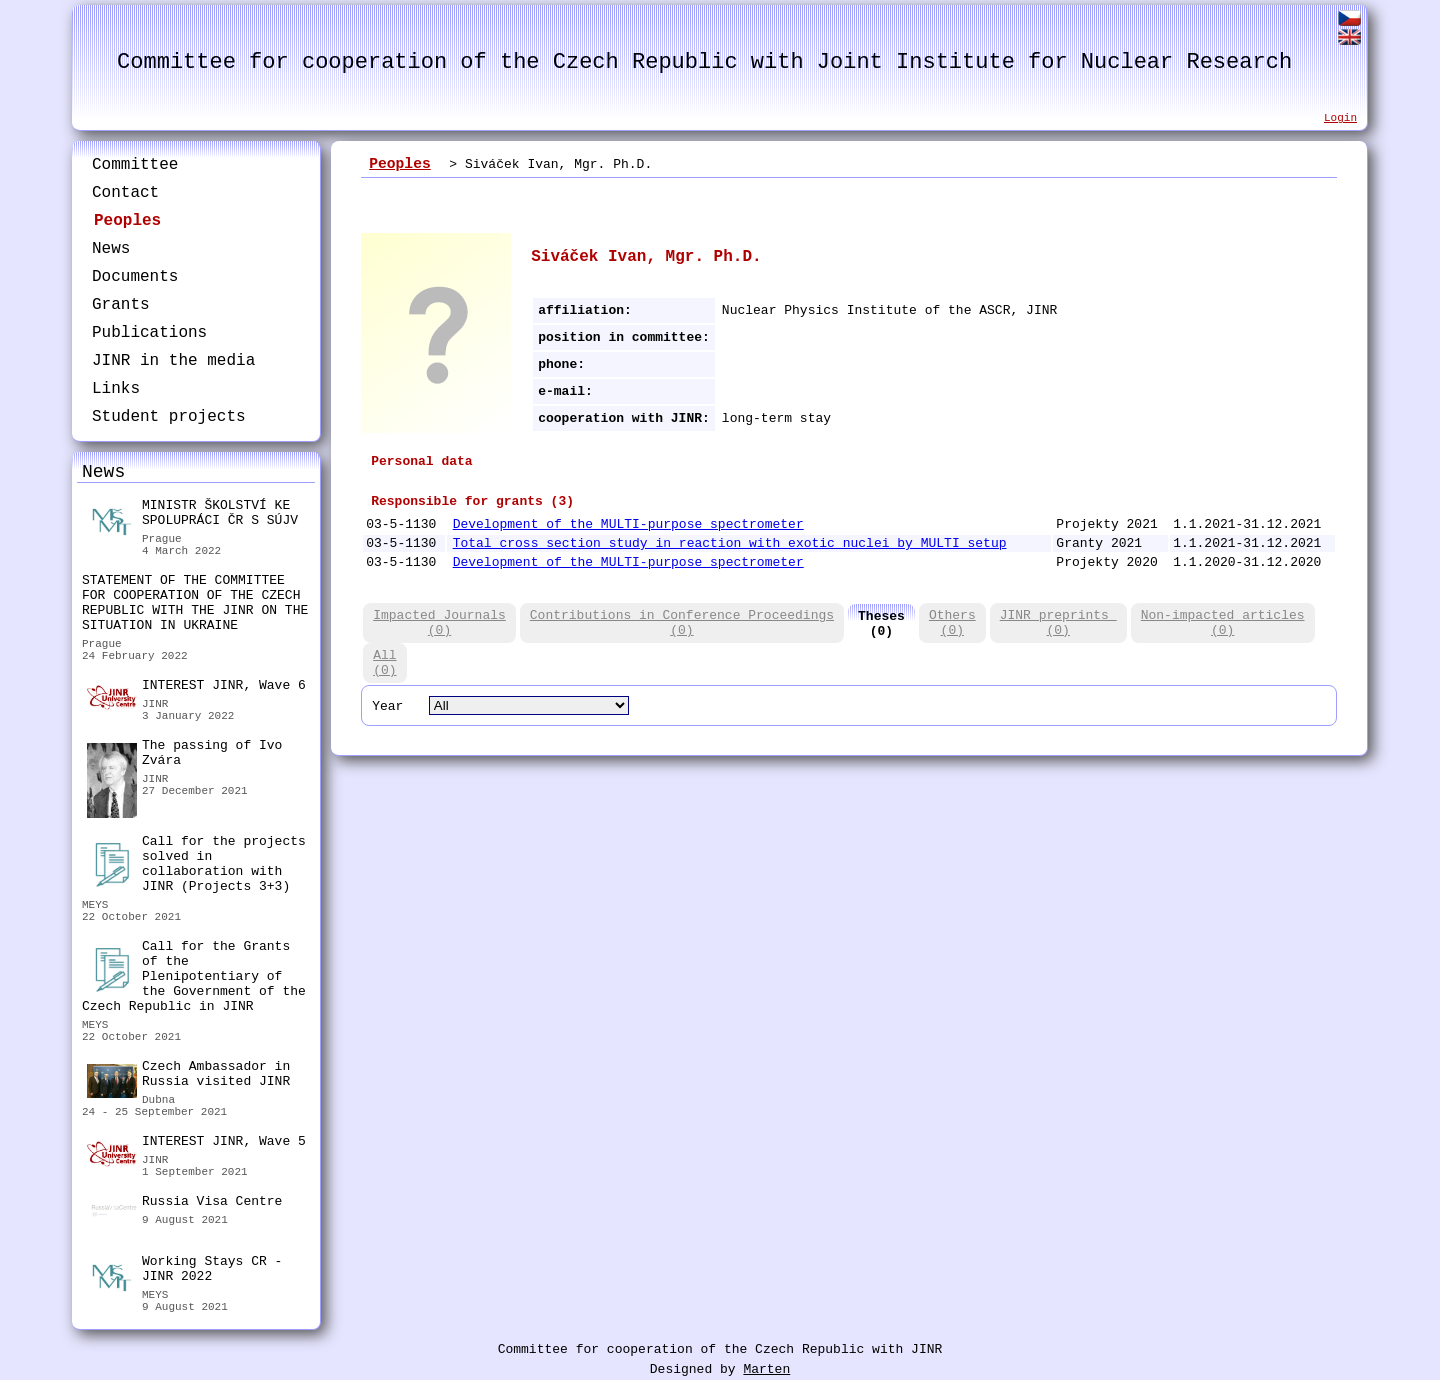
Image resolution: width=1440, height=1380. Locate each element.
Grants (121, 305)
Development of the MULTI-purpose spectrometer (628, 524)
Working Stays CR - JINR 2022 (184, 1271)
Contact (125, 193)
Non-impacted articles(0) (1223, 623)
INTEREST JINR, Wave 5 (196, 1144)
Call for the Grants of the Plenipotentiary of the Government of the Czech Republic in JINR (194, 976)
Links (116, 389)
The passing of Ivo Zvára (184, 755)
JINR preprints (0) (1058, 623)
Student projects (169, 417)
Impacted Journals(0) (439, 623)
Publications (149, 333)
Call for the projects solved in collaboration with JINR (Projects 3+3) (196, 864)
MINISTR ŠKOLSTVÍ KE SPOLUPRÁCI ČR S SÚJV (192, 515)
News (111, 249)
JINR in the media (173, 361)
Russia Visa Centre (184, 1204)
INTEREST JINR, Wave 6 (196, 688)
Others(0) (952, 623)
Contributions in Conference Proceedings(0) (682, 623)
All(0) (384, 663)
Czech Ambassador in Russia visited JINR (188, 1076)
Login (1340, 118)
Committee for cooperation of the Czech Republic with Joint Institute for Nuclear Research (704, 62)
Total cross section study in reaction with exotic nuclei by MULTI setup (730, 543)
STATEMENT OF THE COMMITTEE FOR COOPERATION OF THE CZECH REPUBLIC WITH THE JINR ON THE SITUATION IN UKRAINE (195, 603)
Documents (135, 277)
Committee (135, 165)
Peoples (127, 221)
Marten (766, 1369)
